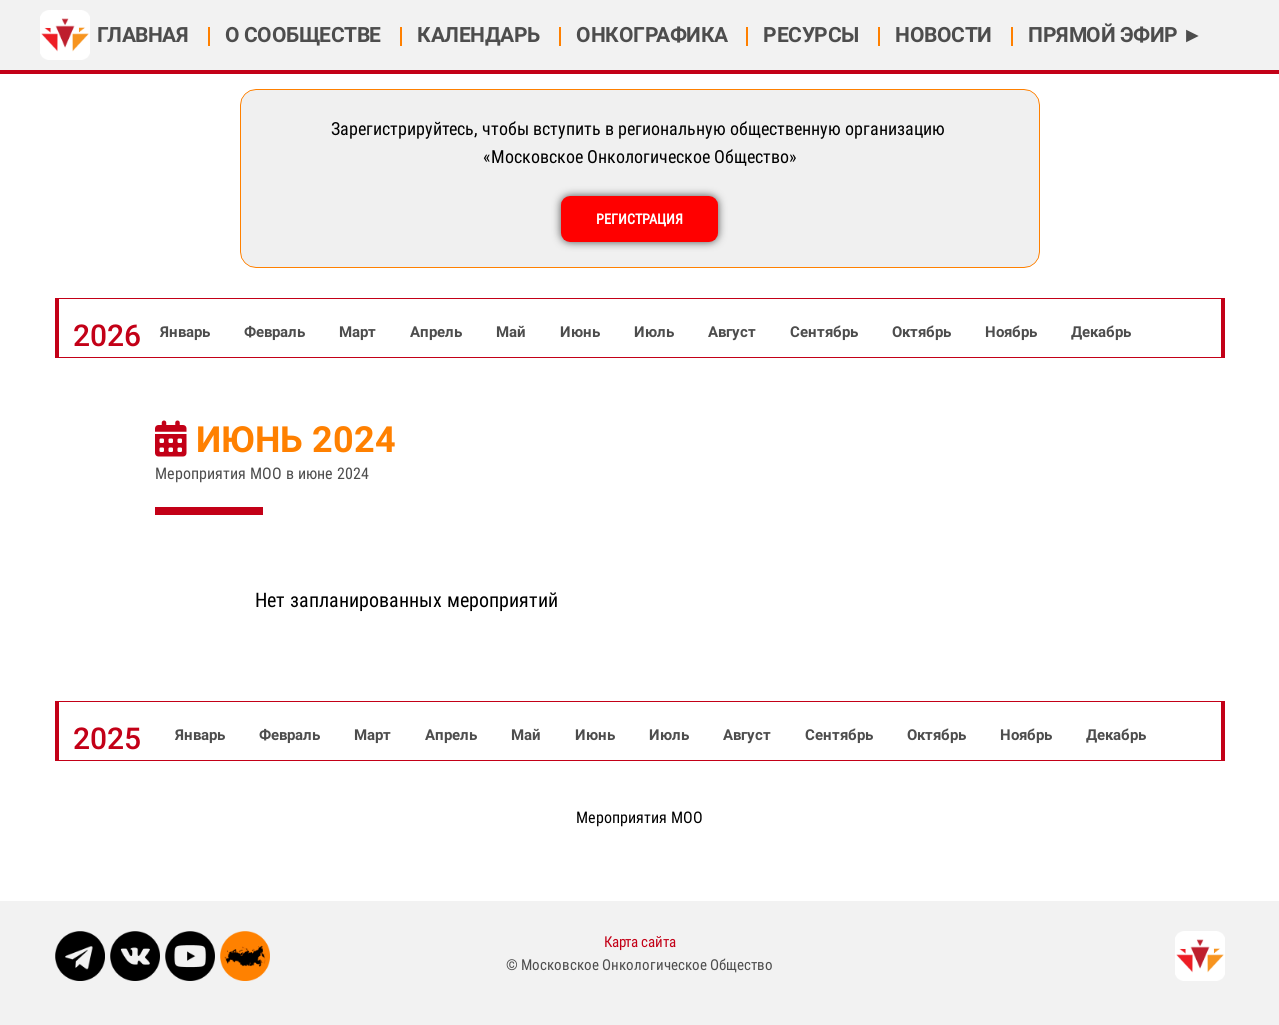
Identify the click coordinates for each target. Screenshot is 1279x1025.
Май (513, 332)
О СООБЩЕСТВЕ (305, 35)
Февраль (276, 332)
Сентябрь (826, 332)
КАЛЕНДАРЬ (480, 35)
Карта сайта (640, 942)
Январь (187, 332)
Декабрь (1101, 332)
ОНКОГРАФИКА (652, 35)
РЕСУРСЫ (813, 35)
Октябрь (923, 332)
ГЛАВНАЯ (145, 35)
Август (734, 332)
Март (359, 332)
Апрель (438, 332)
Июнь (582, 332)
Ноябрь (1013, 332)
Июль (656, 332)
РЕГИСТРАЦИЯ (639, 219)
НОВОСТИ (945, 35)
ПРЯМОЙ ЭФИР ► (1115, 35)
